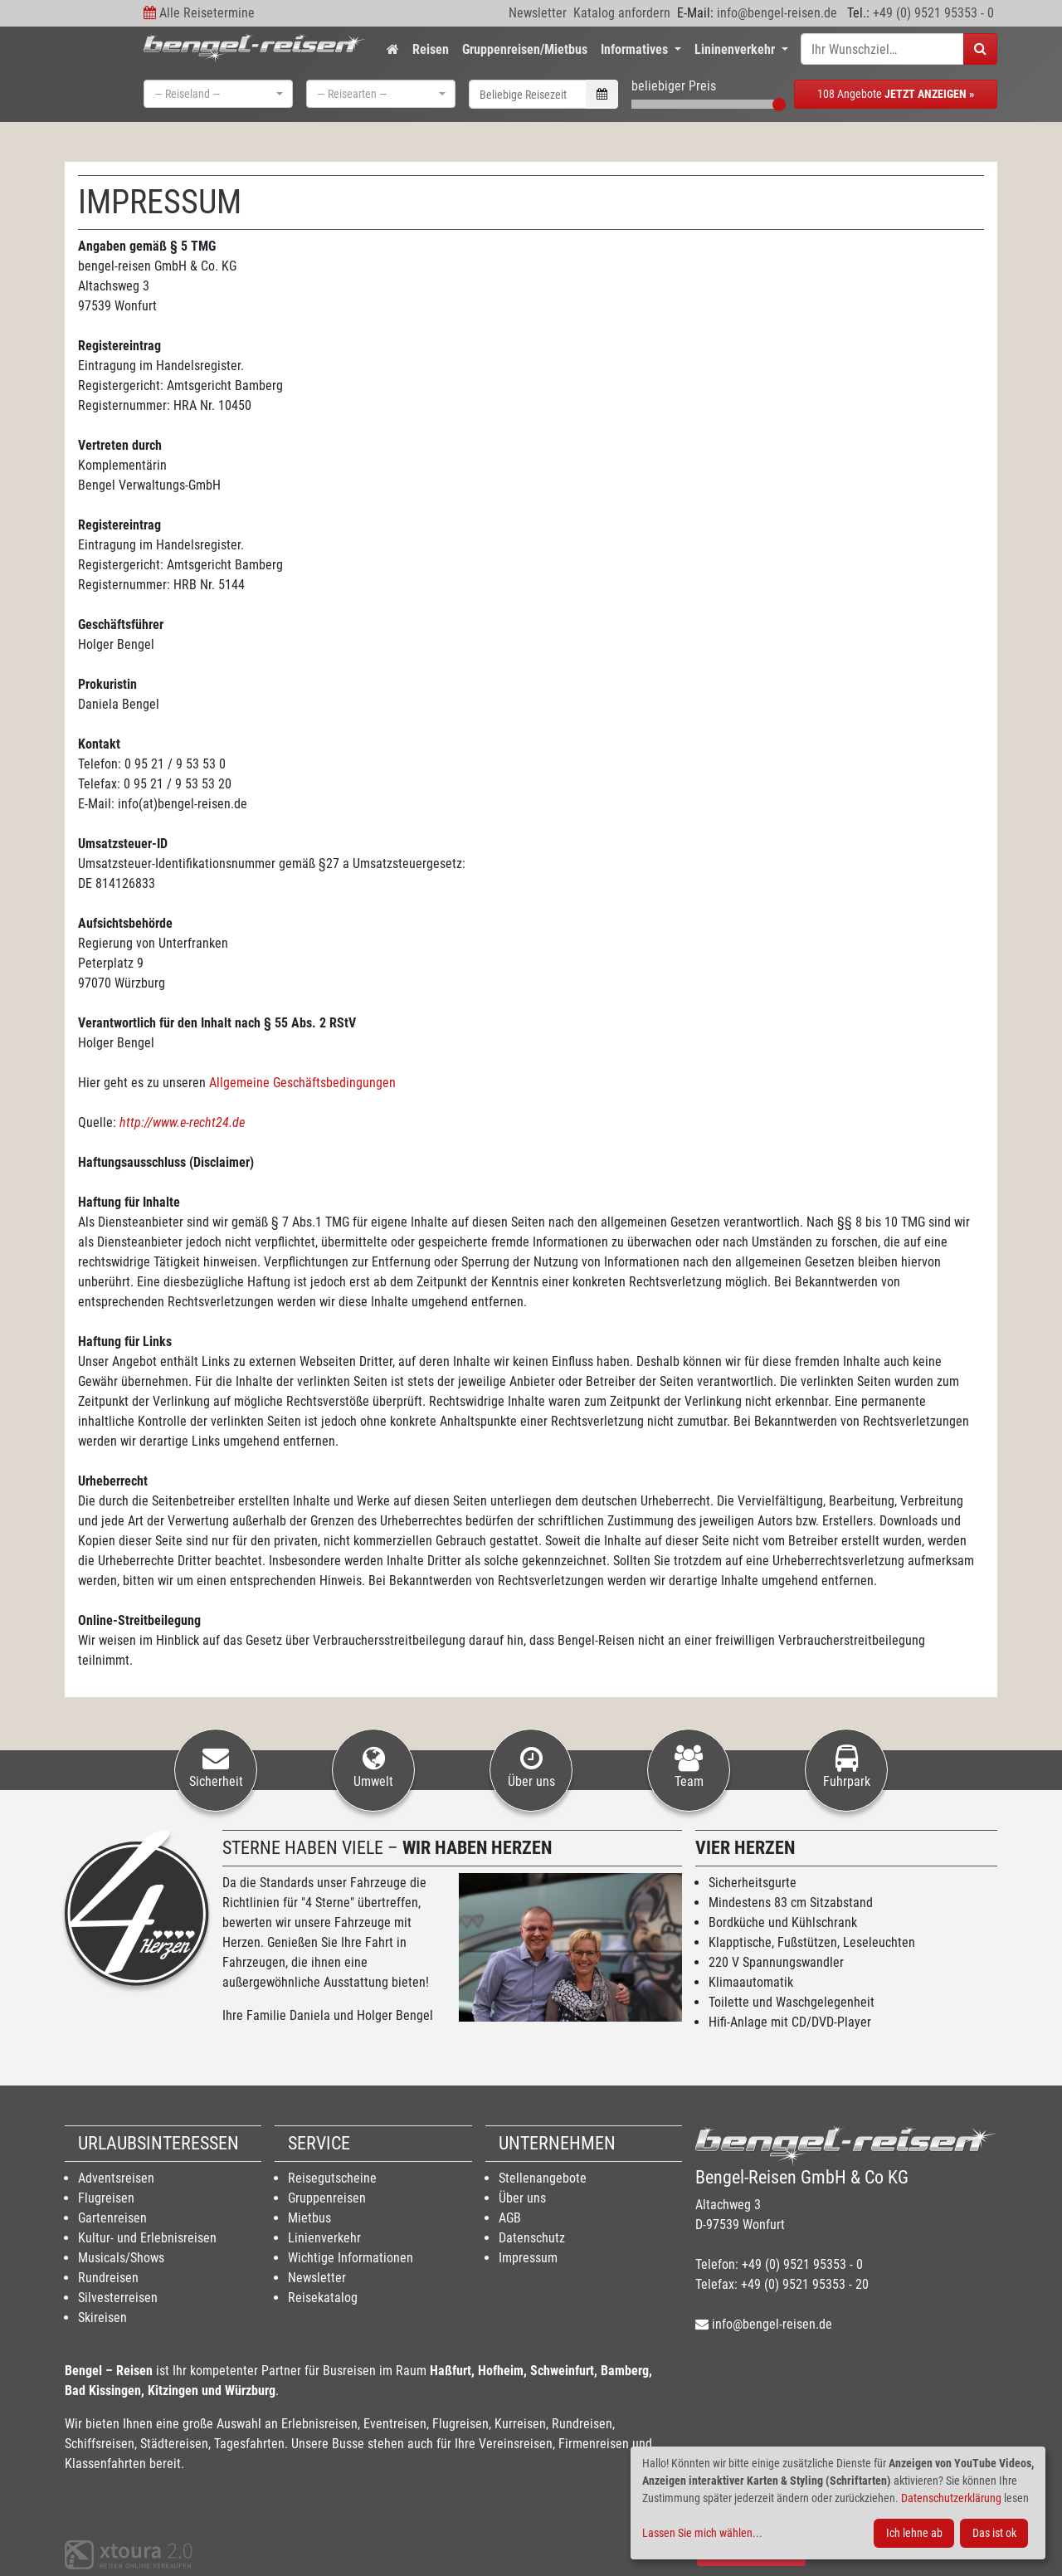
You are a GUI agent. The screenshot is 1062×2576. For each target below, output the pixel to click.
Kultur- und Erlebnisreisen (147, 2238)
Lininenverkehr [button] (736, 49)
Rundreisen (108, 2278)
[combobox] (218, 94)
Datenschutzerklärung (951, 2498)
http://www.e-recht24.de (182, 1122)
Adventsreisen (116, 2178)
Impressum (528, 2258)
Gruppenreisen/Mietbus (524, 49)
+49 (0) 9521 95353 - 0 (933, 13)
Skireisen (102, 2317)
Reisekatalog (323, 2297)
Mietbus (309, 2218)
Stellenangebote (543, 2178)
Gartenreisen (112, 2218)
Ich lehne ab (914, 2532)
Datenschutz (532, 2238)
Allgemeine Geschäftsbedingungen (302, 1082)
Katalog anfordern (621, 13)
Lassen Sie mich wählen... (702, 2532)
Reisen (430, 49)
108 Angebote (895, 93)
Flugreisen (106, 2198)
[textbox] (213, 93)
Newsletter (538, 13)
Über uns (522, 2198)
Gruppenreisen (327, 2198)
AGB (510, 2218)
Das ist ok (994, 2532)
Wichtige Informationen (350, 2258)
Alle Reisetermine (207, 13)
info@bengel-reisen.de (777, 13)
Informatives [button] (636, 49)
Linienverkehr (324, 2238)
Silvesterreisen (118, 2297)
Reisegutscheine (332, 2178)
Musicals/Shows (121, 2258)
